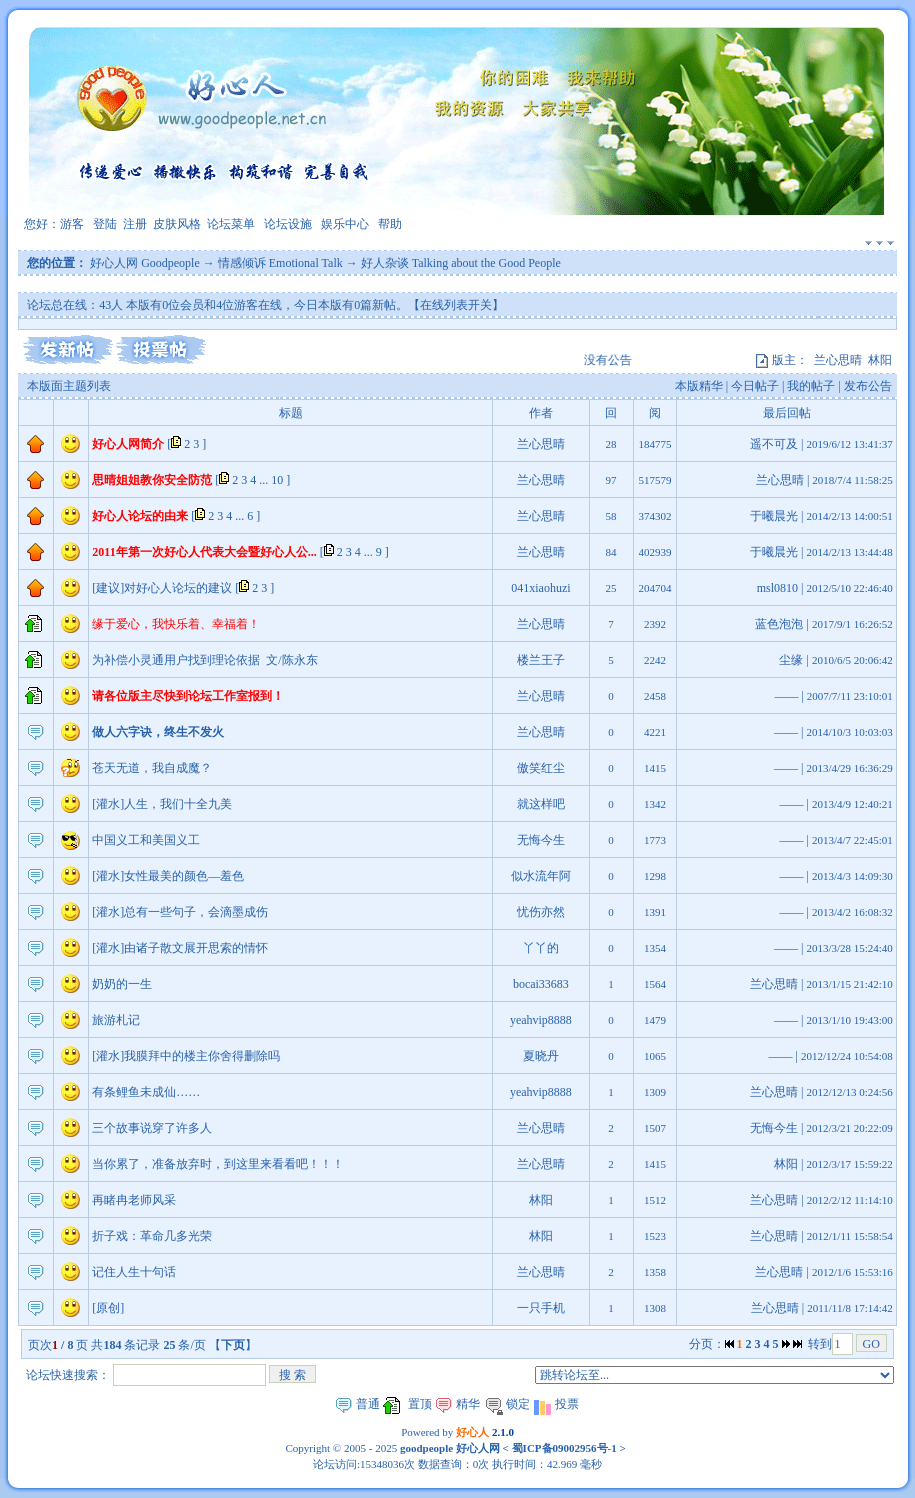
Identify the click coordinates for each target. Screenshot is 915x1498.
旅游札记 (116, 1020)
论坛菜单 (231, 224)
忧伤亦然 (541, 912)
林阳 (880, 360)
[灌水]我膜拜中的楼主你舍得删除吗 (186, 1056)
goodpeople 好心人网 (450, 1448)
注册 (135, 224)
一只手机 (541, 1308)
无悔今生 (541, 840)
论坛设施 (288, 224)
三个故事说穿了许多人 (152, 1128)
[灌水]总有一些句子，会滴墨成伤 (180, 912)
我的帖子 (811, 386)
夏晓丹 (541, 1056)
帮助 (390, 224)
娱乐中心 (345, 224)
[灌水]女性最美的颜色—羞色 (168, 876)
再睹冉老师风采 (134, 1200)
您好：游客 (54, 224)
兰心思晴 (838, 360)
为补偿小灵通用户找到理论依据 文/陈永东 (204, 660)
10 (277, 480)
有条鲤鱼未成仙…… (146, 1092)
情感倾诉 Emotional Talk (280, 263)
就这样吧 (541, 804)
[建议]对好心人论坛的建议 (162, 588)
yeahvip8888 (541, 1020)
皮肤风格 (177, 224)
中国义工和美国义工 (146, 840)
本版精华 (699, 386)
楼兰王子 (541, 660)
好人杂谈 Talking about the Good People (461, 263)
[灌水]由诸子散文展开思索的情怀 (180, 948)
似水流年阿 (541, 876)
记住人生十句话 (134, 1272)
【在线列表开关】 (456, 305)
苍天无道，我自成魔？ (152, 768)
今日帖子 (755, 386)
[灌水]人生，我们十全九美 (162, 804)
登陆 (105, 224)
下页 (233, 1345)
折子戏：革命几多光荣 (152, 1236)
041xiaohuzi (540, 588)
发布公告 (868, 386)
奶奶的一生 (122, 984)
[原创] (108, 1308)
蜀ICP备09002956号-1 (563, 1448)
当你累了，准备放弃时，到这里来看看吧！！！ (218, 1164)
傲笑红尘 (541, 768)
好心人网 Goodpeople (145, 263)
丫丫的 (541, 948)
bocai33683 (541, 984)
